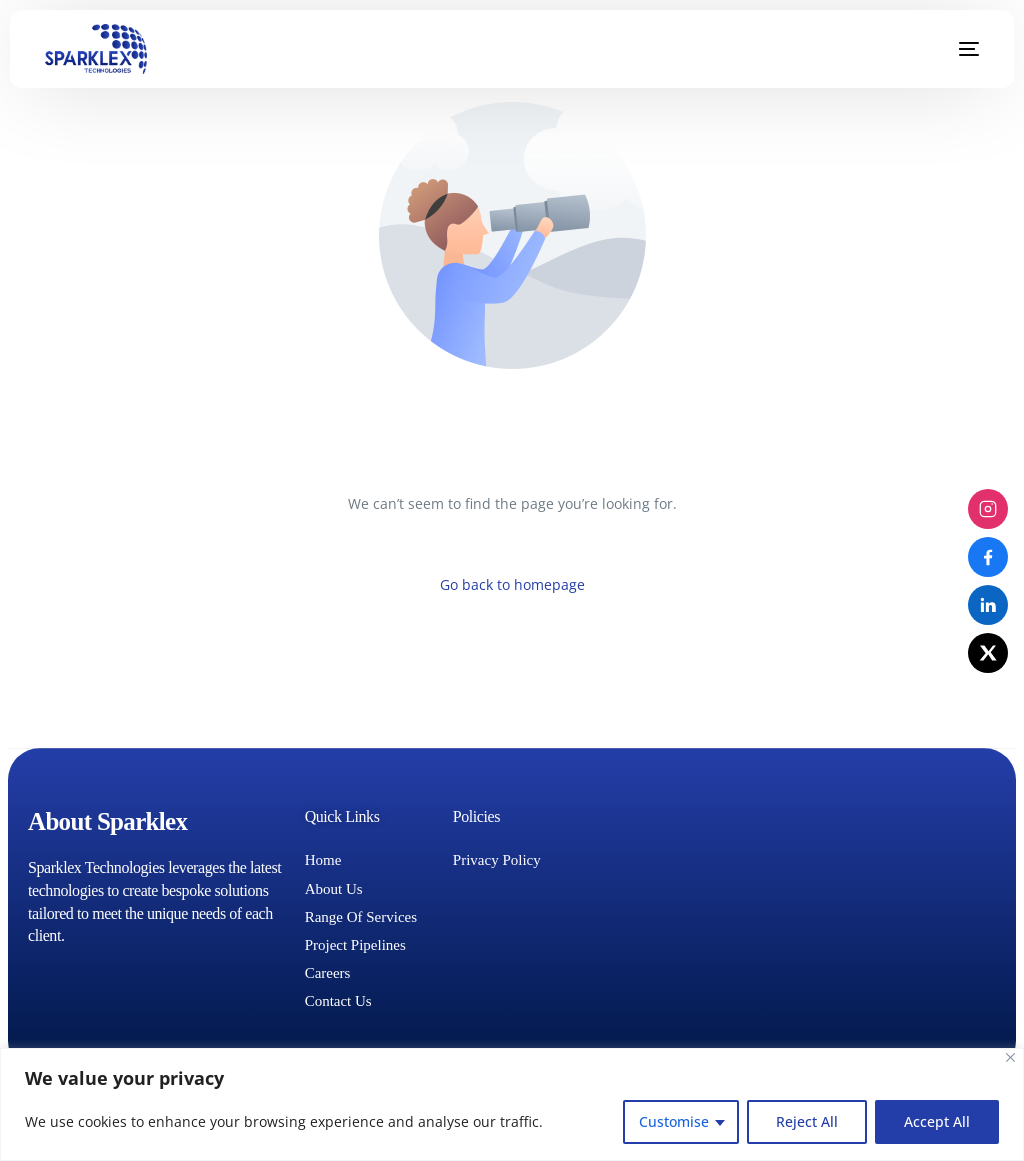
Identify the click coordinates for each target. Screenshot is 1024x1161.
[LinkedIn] (988, 605)
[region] (512, 1104)
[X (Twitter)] (988, 653)
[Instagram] (988, 509)
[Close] (1010, 1057)
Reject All (807, 1121)
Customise (674, 1121)
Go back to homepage (512, 584)
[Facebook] (988, 557)
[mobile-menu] (954, 49)
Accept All (937, 1121)
